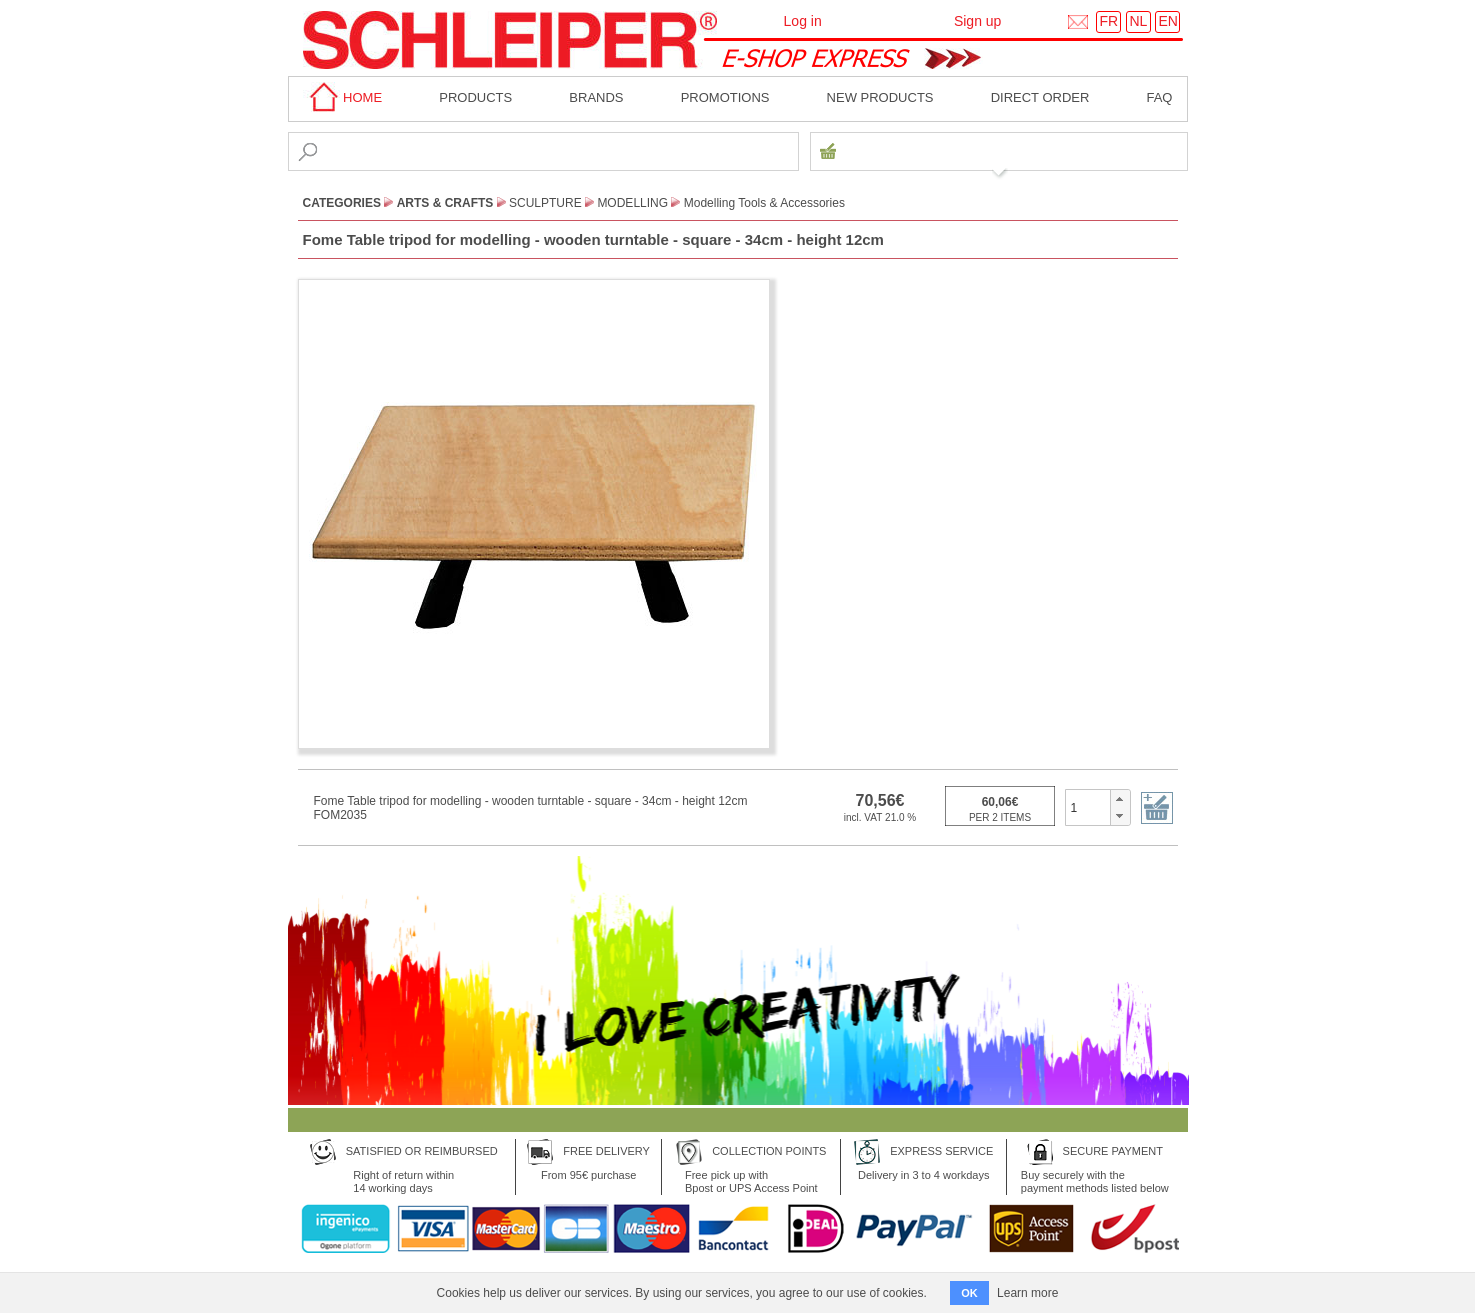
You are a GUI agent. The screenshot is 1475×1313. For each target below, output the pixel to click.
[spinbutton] (1088, 807)
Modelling (632, 203)
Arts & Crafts (445, 203)
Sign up (977, 21)
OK (969, 1293)
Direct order (1040, 97)
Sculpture (545, 203)
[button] (1119, 799)
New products (880, 97)
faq (1159, 97)
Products (475, 97)
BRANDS (596, 97)
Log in (803, 21)
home (343, 97)
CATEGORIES (342, 203)
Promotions (725, 97)
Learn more (1027, 1293)
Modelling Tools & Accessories (764, 203)
